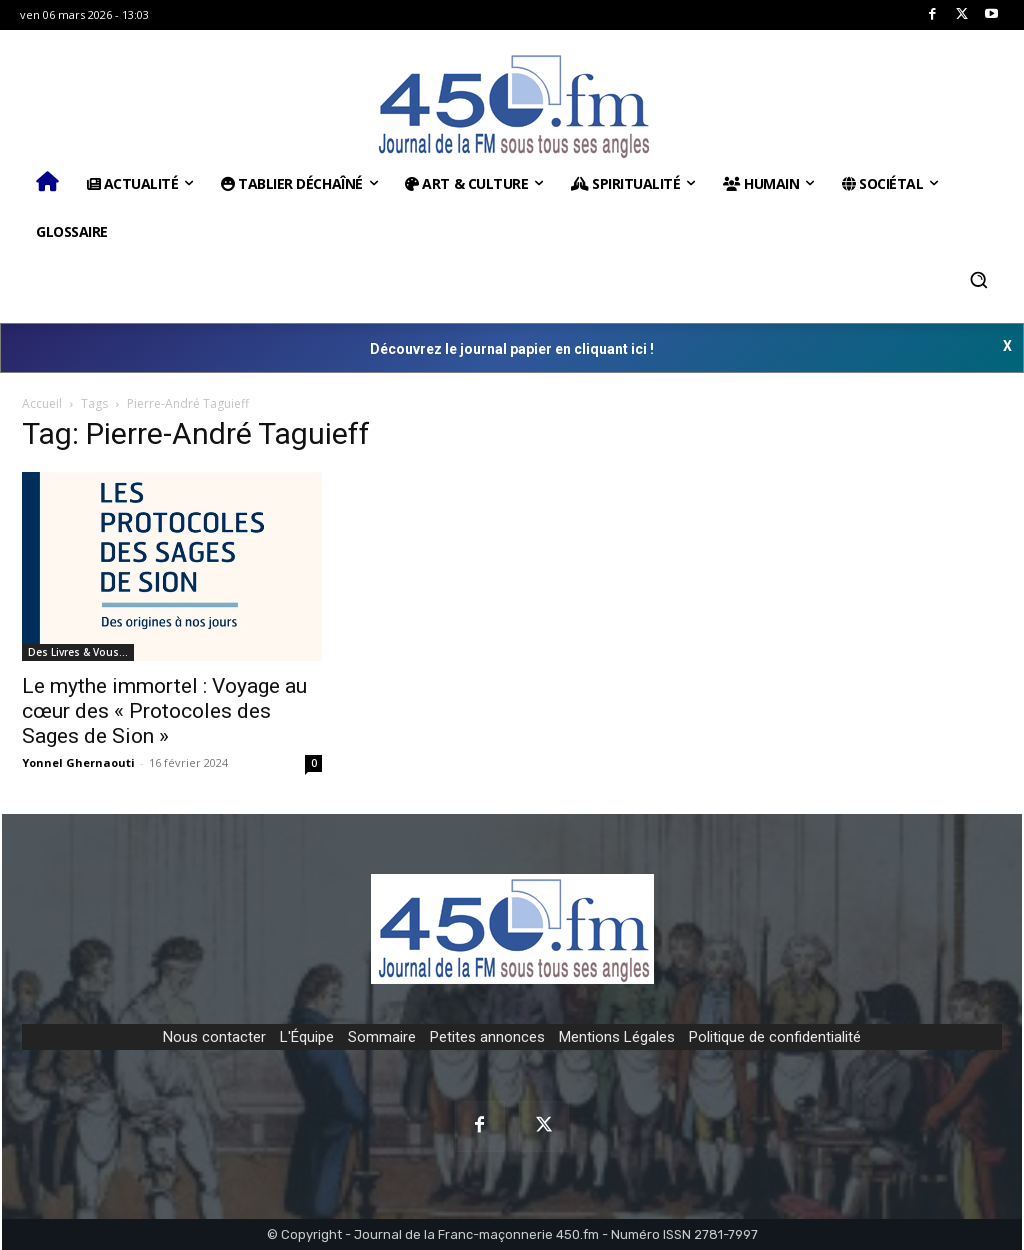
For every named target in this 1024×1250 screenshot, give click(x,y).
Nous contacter (214, 1037)
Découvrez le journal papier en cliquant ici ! (512, 349)
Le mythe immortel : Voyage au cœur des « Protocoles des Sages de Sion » (164, 711)
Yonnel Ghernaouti (78, 762)
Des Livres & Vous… (78, 652)
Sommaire (382, 1037)
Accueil (42, 403)
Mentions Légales (617, 1037)
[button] (979, 280)
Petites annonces (487, 1037)
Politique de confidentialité (775, 1037)
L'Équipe (307, 1037)
